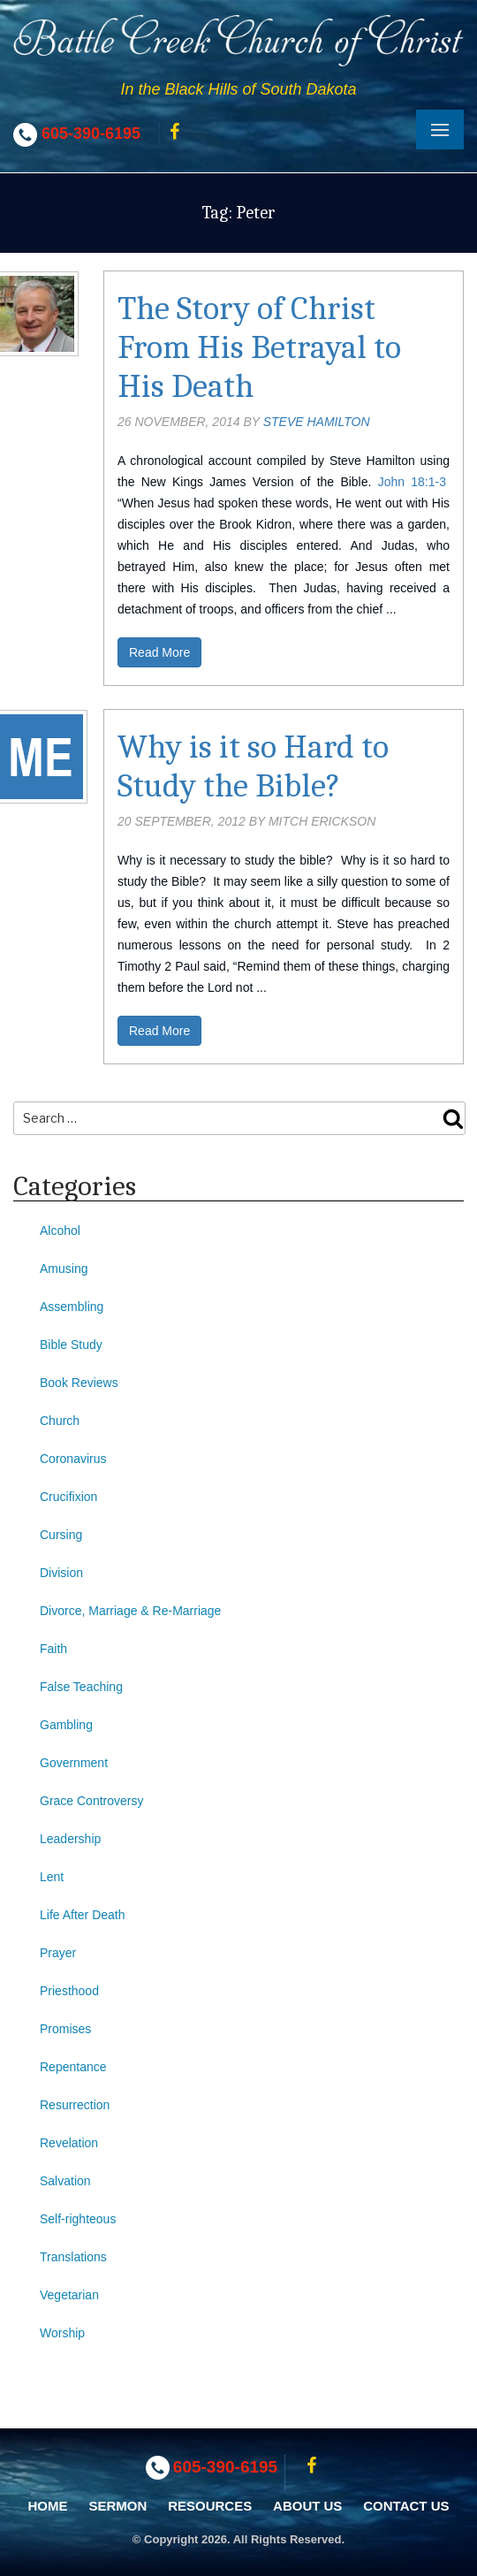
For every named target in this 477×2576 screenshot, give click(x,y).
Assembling (71, 1306)
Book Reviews (79, 1383)
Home (48, 2505)
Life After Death (82, 1915)
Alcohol (60, 1230)
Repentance (73, 2067)
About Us (307, 2505)
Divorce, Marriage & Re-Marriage (130, 1611)
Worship (62, 2333)
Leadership (70, 1839)
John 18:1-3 (412, 482)
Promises (65, 2029)
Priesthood (69, 1991)
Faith (53, 1649)
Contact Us (406, 2505)
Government (74, 1763)
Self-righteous (78, 2219)
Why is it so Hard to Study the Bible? (253, 766)
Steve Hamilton (316, 422)
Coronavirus (73, 1459)
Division (61, 1573)
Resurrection (75, 2105)
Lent (52, 1877)
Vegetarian (69, 2295)
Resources (210, 2505)
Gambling (66, 1725)
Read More (159, 652)
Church (60, 1421)
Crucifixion (68, 1497)
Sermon (117, 2505)
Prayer (58, 1953)
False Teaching (81, 1687)
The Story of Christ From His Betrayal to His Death (259, 347)
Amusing (63, 1268)
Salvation (65, 2181)
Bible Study (71, 1345)
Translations (73, 2257)
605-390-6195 (91, 133)
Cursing (61, 1535)
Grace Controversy (91, 1801)
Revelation (69, 2143)
